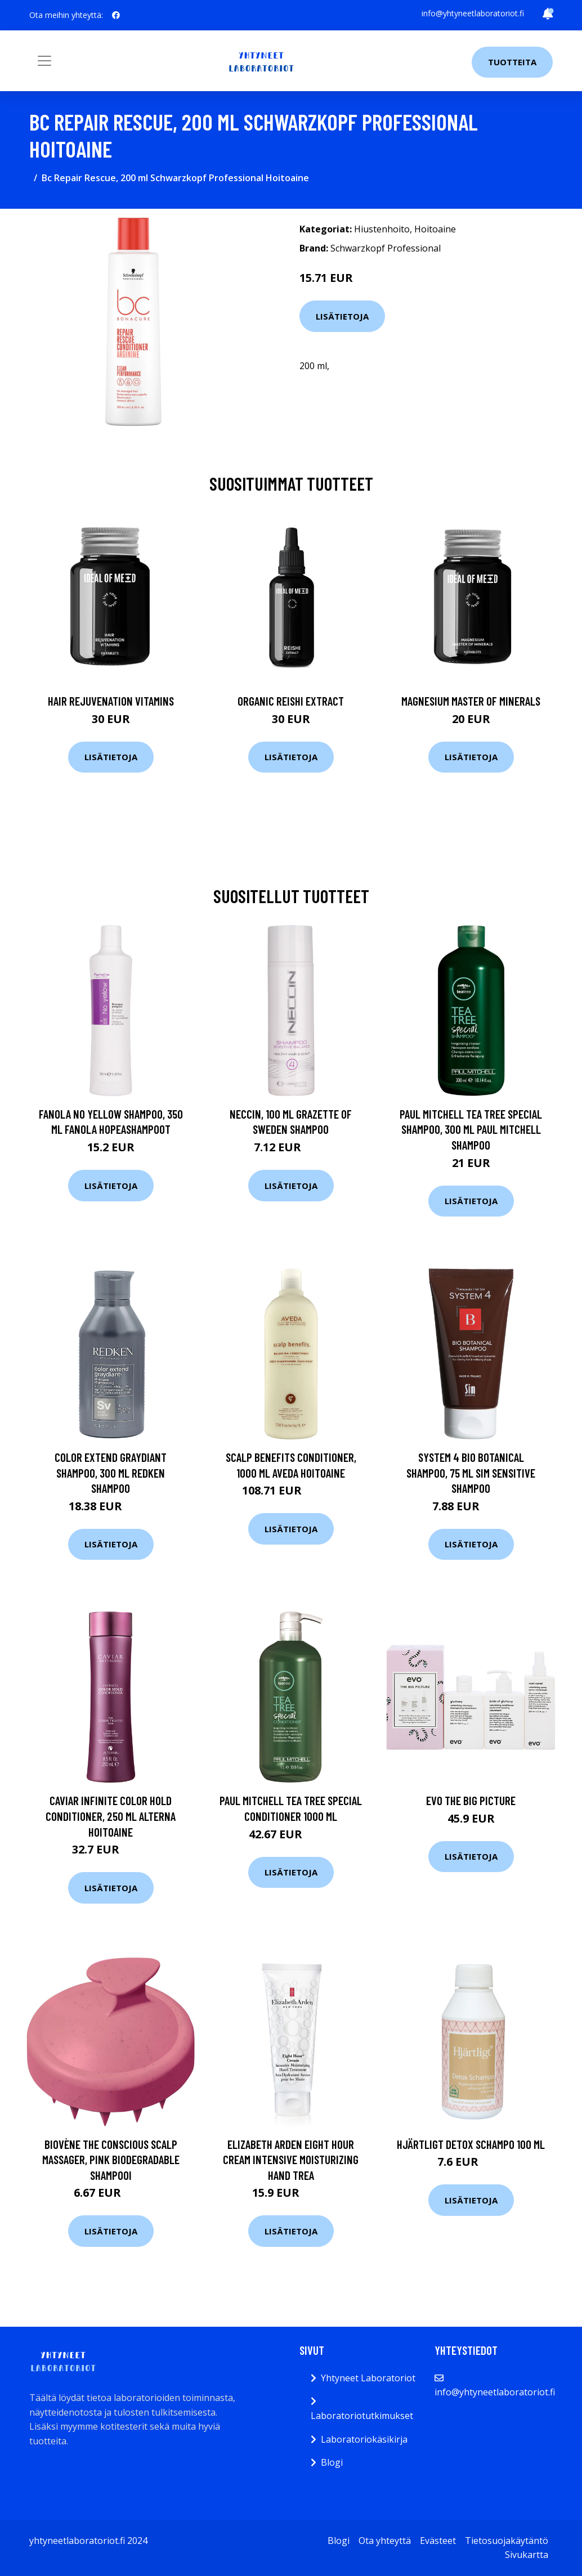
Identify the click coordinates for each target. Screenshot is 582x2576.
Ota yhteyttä (385, 2540)
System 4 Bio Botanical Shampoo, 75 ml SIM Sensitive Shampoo (470, 1472)
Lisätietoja (342, 316)
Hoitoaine (435, 229)
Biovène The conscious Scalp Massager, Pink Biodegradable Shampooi (111, 2159)
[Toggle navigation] (44, 60)
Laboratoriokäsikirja (364, 2439)
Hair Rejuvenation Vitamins (111, 701)
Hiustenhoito (382, 229)
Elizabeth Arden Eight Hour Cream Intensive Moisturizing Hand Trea (291, 2159)
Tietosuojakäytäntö (506, 2540)
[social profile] (116, 15)
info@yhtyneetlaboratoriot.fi (473, 13)
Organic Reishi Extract (291, 701)
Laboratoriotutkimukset (362, 2415)
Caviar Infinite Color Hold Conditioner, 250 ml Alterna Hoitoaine (111, 1815)
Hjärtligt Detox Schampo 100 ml (471, 2144)
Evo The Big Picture (471, 1800)
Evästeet (438, 2540)
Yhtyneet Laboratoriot (368, 2378)
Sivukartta (526, 2554)
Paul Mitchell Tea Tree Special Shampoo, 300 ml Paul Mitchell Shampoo (471, 1129)
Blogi (332, 2462)
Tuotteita (512, 62)
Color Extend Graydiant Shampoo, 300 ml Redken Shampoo (111, 1472)
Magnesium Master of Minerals (470, 701)
